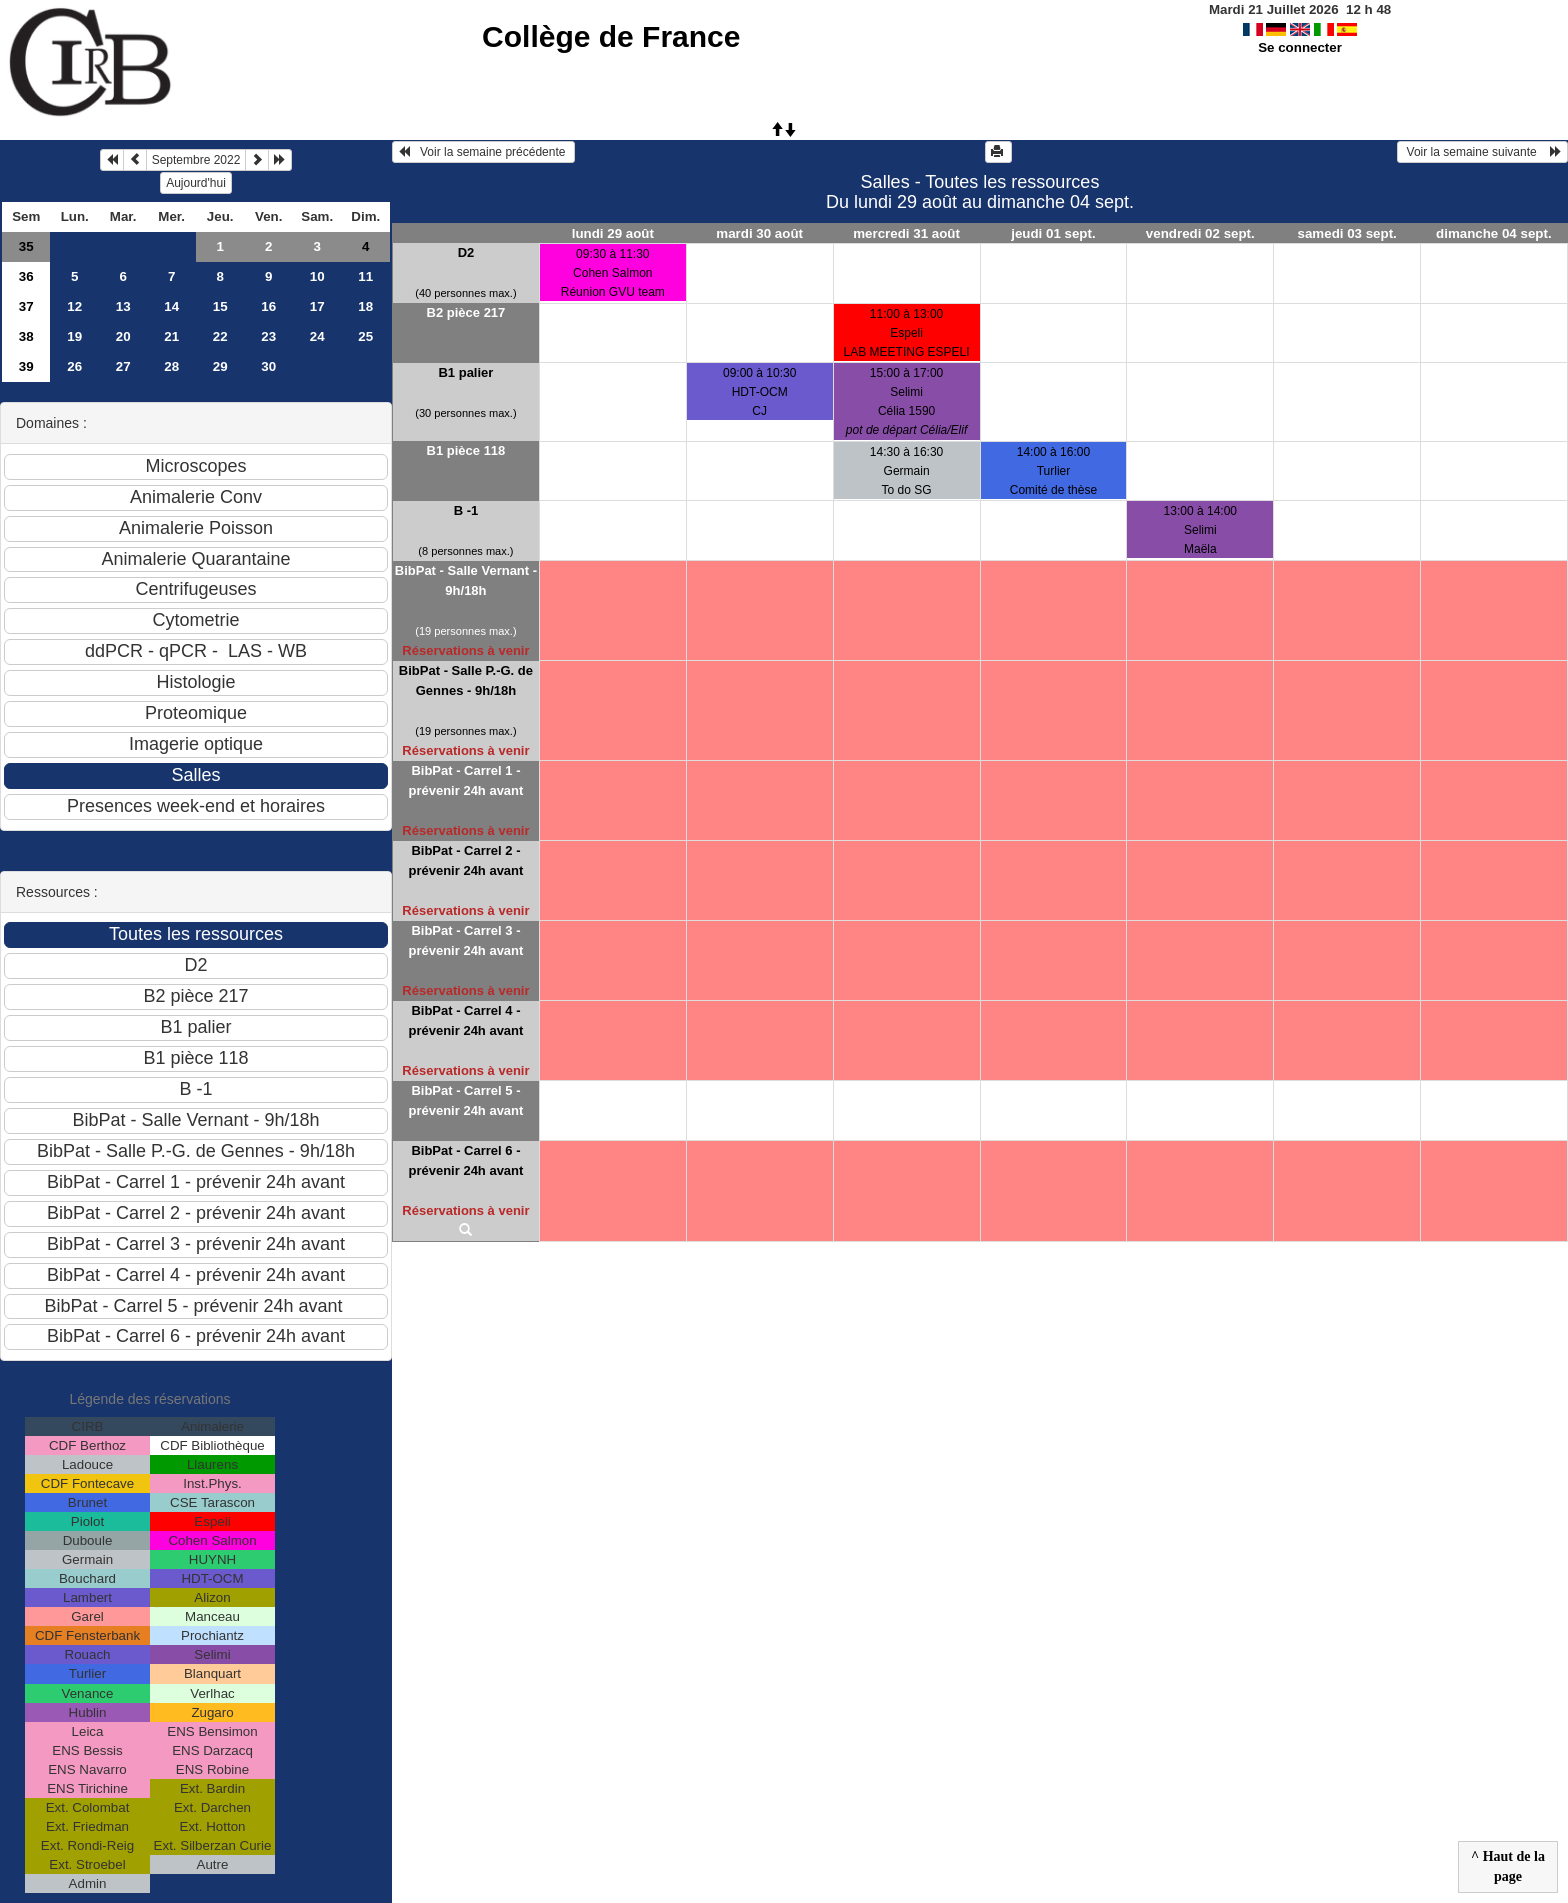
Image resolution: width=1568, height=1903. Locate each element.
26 (74, 366)
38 (26, 336)
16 (268, 306)
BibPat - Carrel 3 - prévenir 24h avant (465, 940)
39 (26, 366)
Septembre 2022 (196, 160)
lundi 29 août (613, 233)
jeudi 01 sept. (1053, 233)
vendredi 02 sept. (1200, 233)
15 (220, 306)
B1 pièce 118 (466, 450)
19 (74, 336)
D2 (466, 252)
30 (268, 366)
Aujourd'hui (196, 183)
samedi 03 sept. (1347, 233)
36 (26, 276)
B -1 (466, 510)
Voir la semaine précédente (483, 152)
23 (268, 336)
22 (220, 336)
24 (317, 336)
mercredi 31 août (906, 233)
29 (220, 366)
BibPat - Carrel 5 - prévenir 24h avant (465, 1100)
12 (74, 306)
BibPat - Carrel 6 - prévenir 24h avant (465, 1160)
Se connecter (1300, 47)
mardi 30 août (759, 233)
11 (365, 276)
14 (171, 306)
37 (26, 306)
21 (171, 336)
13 (123, 306)
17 (317, 306)
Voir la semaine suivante (1482, 152)
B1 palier (465, 372)
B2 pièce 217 (466, 312)
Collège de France (611, 36)
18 (365, 306)
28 (171, 366)
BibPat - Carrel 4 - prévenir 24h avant (465, 1020)
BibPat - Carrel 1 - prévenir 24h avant (465, 780)
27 (123, 366)
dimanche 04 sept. (1494, 233)
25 (365, 336)
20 (123, 336)
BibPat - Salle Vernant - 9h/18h (466, 580)
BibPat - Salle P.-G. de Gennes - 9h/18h (466, 680)
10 (317, 276)
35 (26, 246)
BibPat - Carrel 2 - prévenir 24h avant (465, 860)
